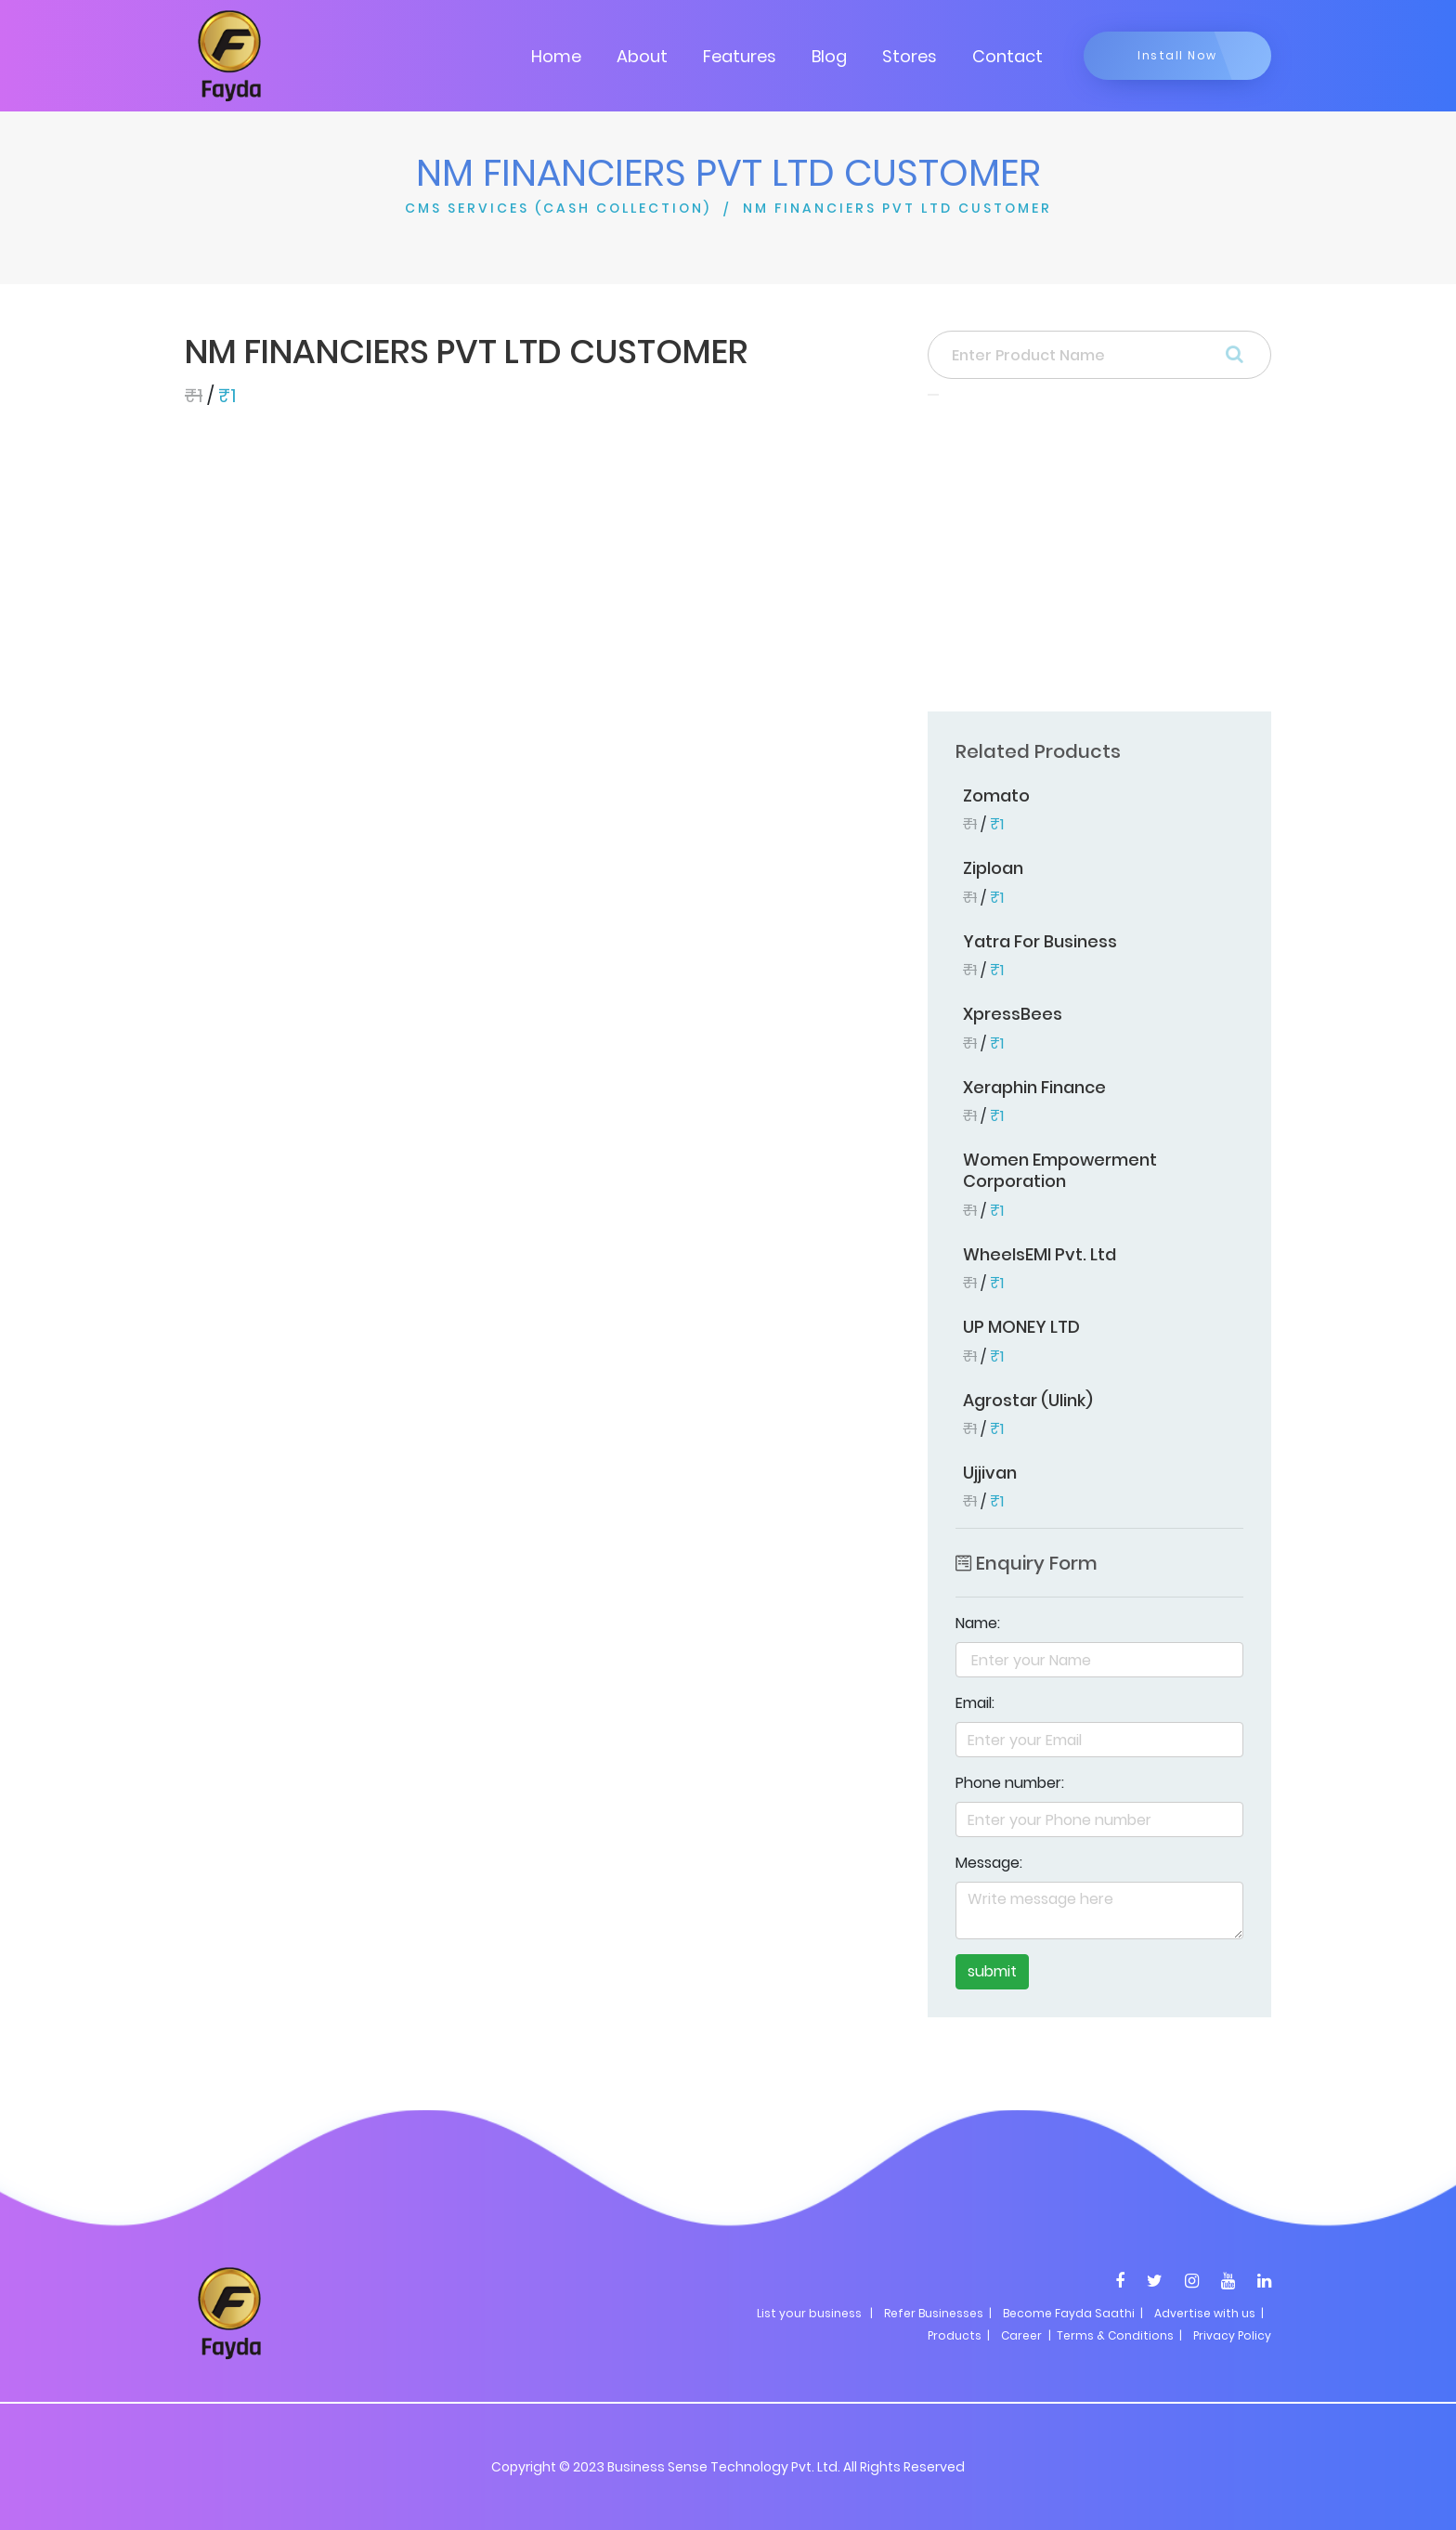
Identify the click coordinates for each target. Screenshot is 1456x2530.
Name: (978, 1623)
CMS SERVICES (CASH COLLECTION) (558, 208)
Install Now (1177, 55)
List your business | (815, 2313)
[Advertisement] (1099, 559)
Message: (989, 1862)
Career (1021, 2335)
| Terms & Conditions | (1114, 2335)
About (642, 56)
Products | (959, 2335)
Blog (829, 56)
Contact (1007, 56)
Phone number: (1010, 1782)
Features (739, 56)
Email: (975, 1703)
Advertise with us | (1209, 2313)
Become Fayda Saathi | (1073, 2313)
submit (992, 1971)
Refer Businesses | (938, 2313)
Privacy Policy (1232, 2335)
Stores (909, 56)
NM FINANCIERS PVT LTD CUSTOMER (897, 208)
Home (556, 56)
